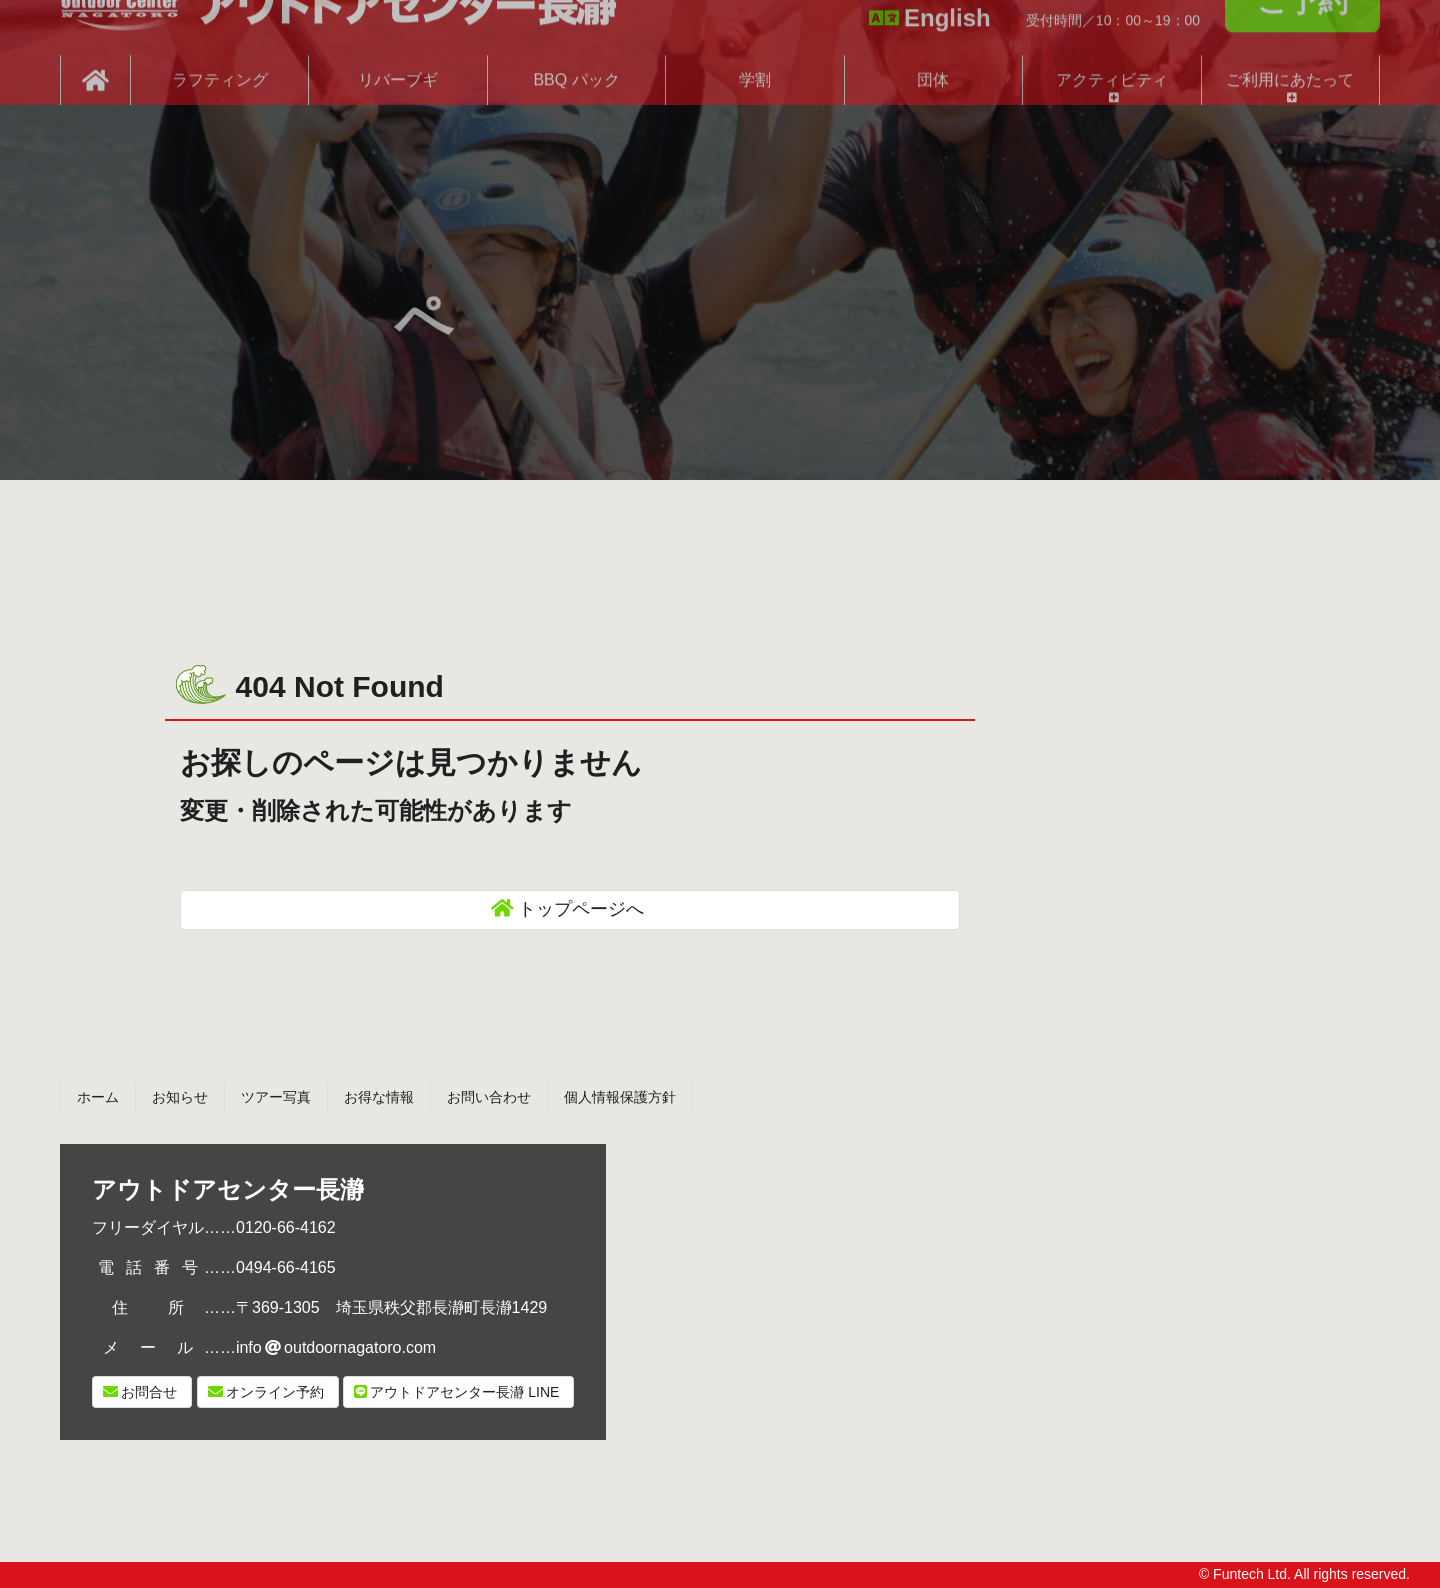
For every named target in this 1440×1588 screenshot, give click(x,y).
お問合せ (149, 1392)
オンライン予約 (275, 1392)
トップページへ (581, 909)
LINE (464, 1392)
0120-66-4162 (286, 1227)
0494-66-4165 (286, 1267)
